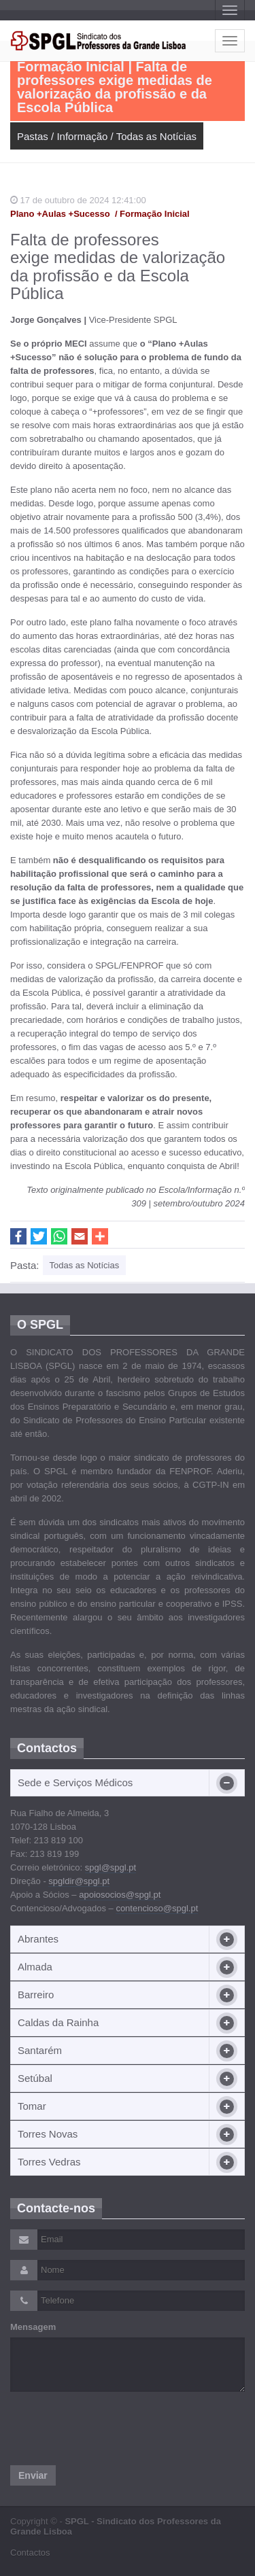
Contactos (30, 2552)
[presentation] (113, 2428)
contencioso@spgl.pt (157, 1908)
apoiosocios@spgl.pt (119, 1895)
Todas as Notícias (156, 136)
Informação (81, 136)
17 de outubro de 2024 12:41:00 (78, 200)
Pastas (32, 136)
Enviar (33, 2475)
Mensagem (33, 2327)
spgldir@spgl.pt (78, 1881)
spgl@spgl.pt (110, 1867)
